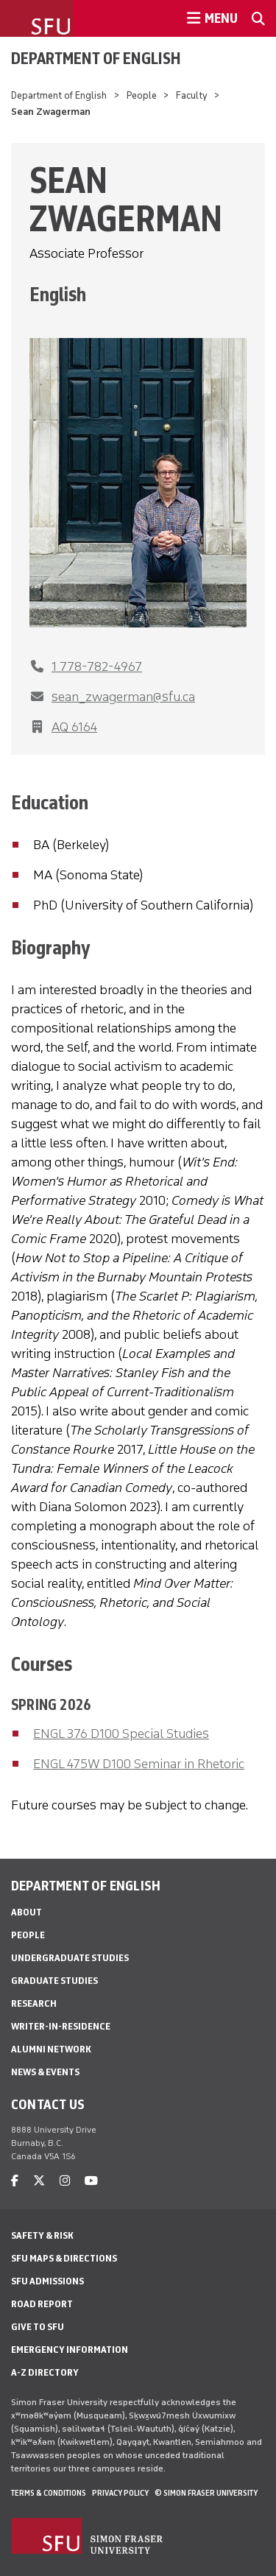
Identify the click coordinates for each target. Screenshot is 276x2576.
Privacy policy (120, 2493)
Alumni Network (51, 2049)
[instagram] (65, 2181)
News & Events (45, 2072)
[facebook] (14, 2181)
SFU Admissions (47, 2281)
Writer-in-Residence (60, 2026)
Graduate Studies (54, 1980)
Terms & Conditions (48, 2493)
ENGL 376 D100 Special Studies (121, 1733)
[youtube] (91, 2181)
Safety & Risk (42, 2235)
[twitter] (39, 2181)
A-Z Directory (45, 2372)
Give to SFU (37, 2326)
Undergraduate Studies (70, 1958)
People (142, 95)
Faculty (192, 95)
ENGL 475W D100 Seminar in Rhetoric (138, 1764)
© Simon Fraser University (206, 2493)
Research (34, 2003)
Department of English (96, 58)
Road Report (42, 2304)
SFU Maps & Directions (64, 2258)
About (26, 1912)
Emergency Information (69, 2349)
